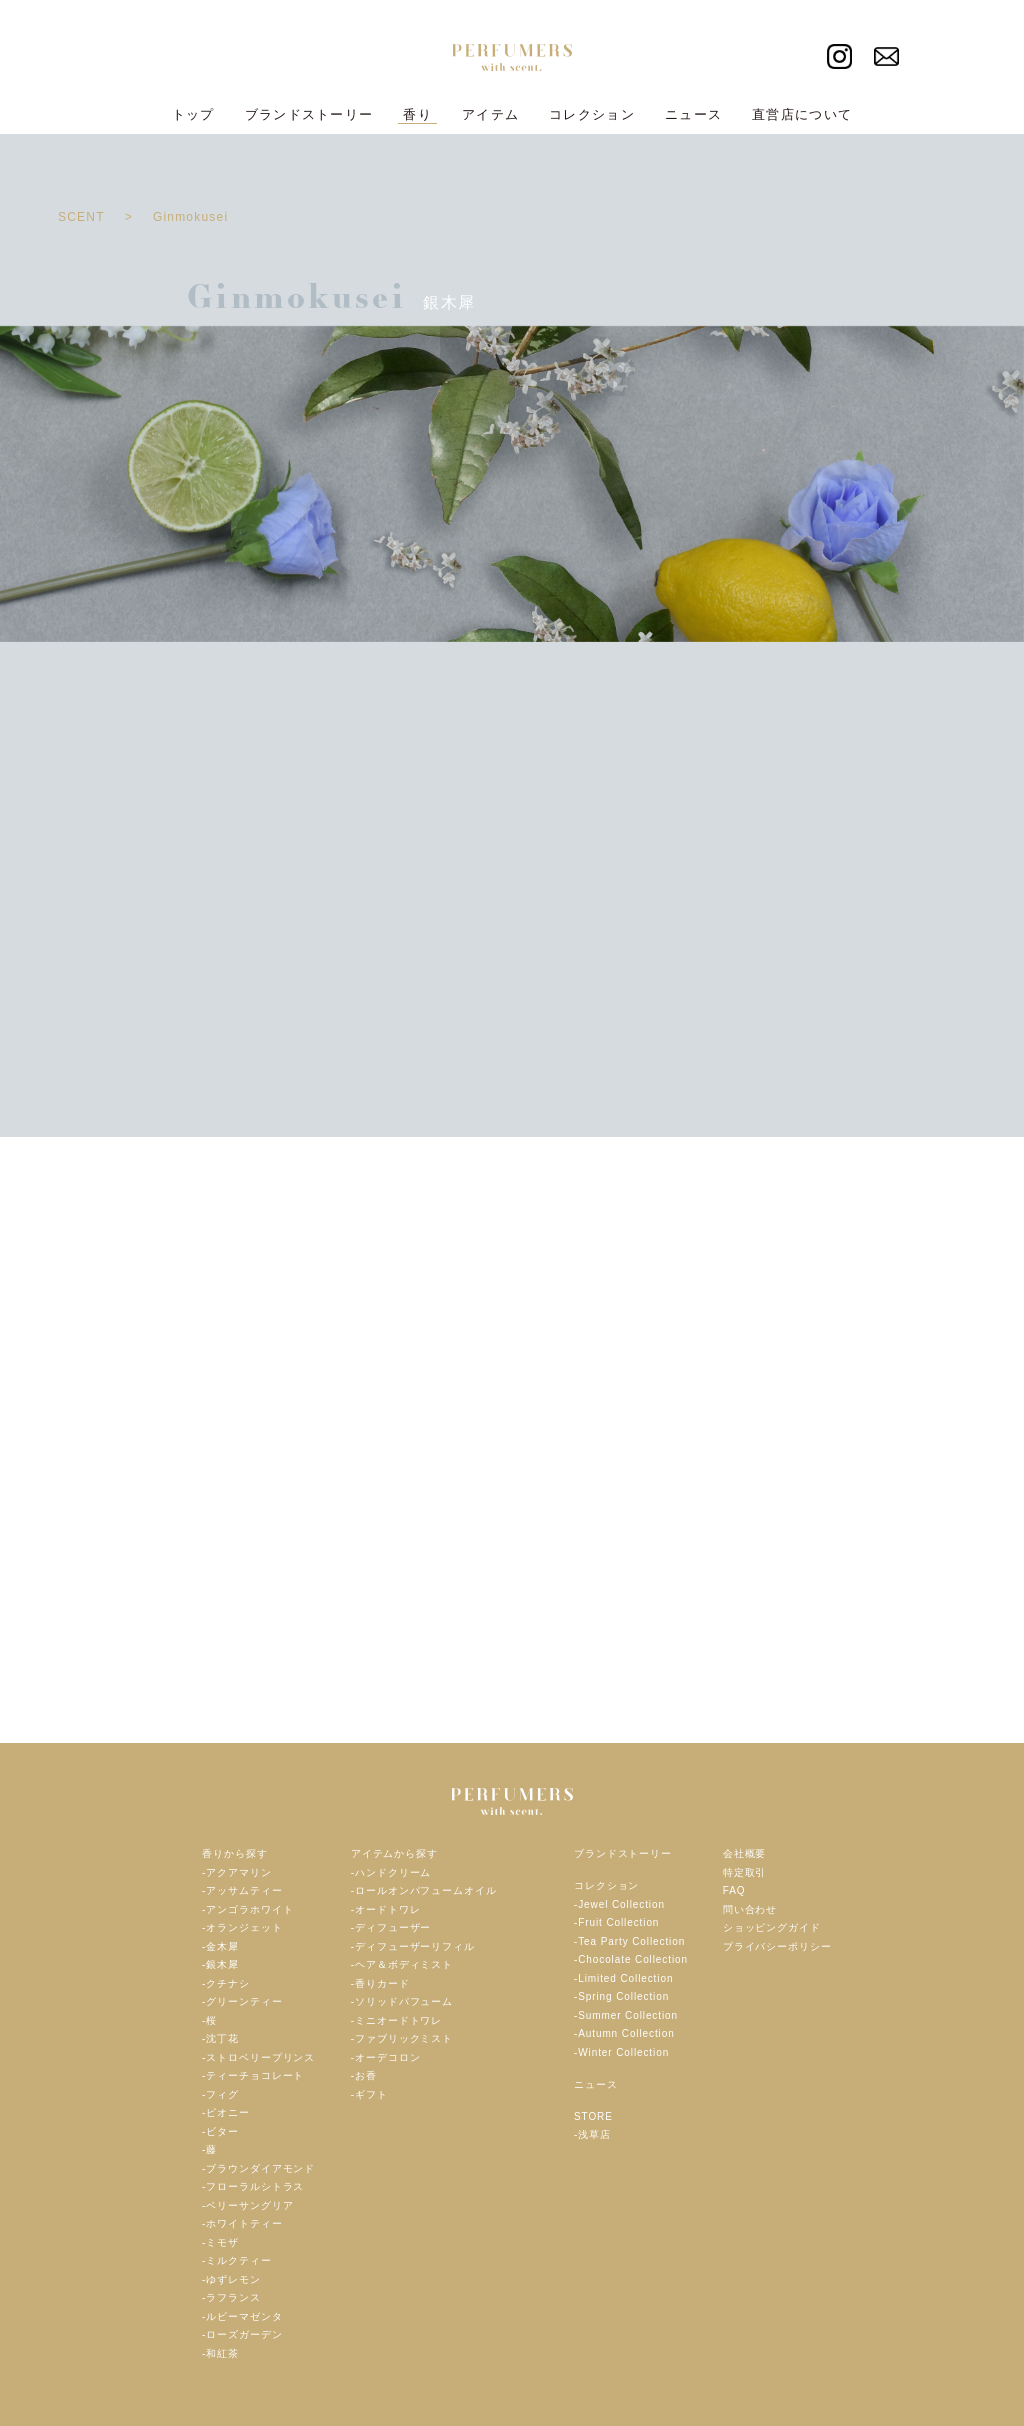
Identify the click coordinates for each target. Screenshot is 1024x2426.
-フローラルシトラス (253, 2186)
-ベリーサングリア (247, 2205)
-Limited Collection (623, 1978)
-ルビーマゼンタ (242, 2316)
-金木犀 (220, 1946)
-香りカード (380, 1983)
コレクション (592, 114)
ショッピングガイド (772, 1927)
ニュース (693, 114)
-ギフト (369, 2094)
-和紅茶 (220, 2353)
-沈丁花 (220, 2038)
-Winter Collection (621, 2052)
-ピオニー (226, 2112)
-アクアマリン (237, 1872)
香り (417, 114)
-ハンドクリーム (391, 1872)
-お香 (364, 2075)
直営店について (802, 114)
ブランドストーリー (309, 114)
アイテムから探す (394, 1853)
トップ (193, 114)
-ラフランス (231, 2297)
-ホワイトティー (242, 2223)
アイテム (490, 114)
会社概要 (745, 1853)
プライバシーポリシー (777, 1946)
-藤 (209, 2149)
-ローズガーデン (242, 2334)
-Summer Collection (626, 2015)
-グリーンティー (242, 2001)
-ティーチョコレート (253, 2075)
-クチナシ (226, 1983)
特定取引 (745, 1872)
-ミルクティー (237, 2260)
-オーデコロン (386, 2057)
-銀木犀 (220, 1964)
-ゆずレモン (231, 2279)
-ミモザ (220, 2242)
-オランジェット (242, 1927)
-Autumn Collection (624, 2033)
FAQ (734, 1890)
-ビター (220, 2131)
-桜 (209, 2020)
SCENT (81, 217)
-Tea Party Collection (629, 1941)
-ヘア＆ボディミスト (402, 1964)
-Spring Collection (621, 1996)
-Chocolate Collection (631, 1959)
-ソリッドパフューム (402, 2001)
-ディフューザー (391, 1927)
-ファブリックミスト (402, 2038)
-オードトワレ (386, 1909)
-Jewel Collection (619, 1904)
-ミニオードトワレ (396, 2020)
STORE (593, 2116)
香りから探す (234, 1853)
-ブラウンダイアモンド (258, 2168)
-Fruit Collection (616, 1922)
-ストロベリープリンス (258, 2057)
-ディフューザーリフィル (413, 1946)
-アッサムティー (242, 1890)
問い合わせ (750, 1909)
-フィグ (220, 2094)
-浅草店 (592, 2134)
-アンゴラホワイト (247, 1909)
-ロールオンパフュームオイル (424, 1890)
